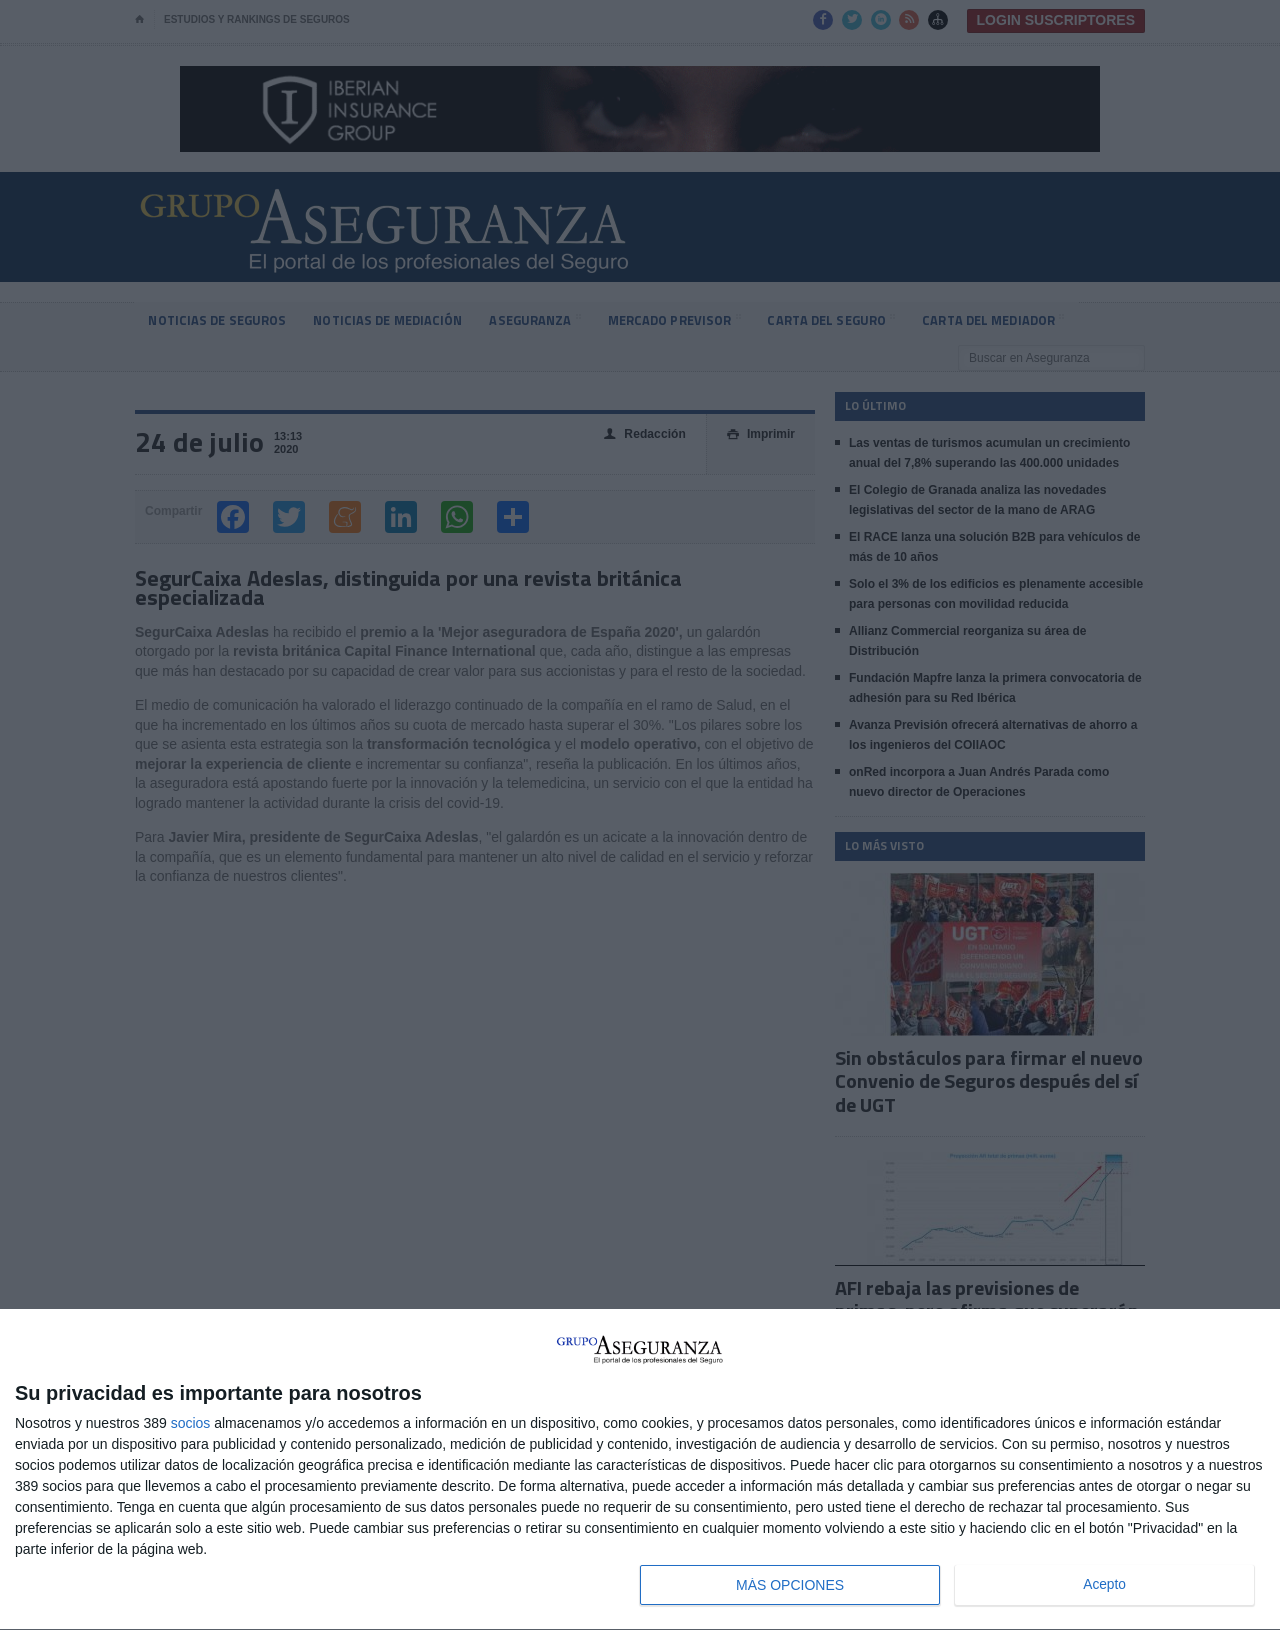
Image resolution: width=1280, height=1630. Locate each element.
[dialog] (640, 1470)
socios (191, 1423)
